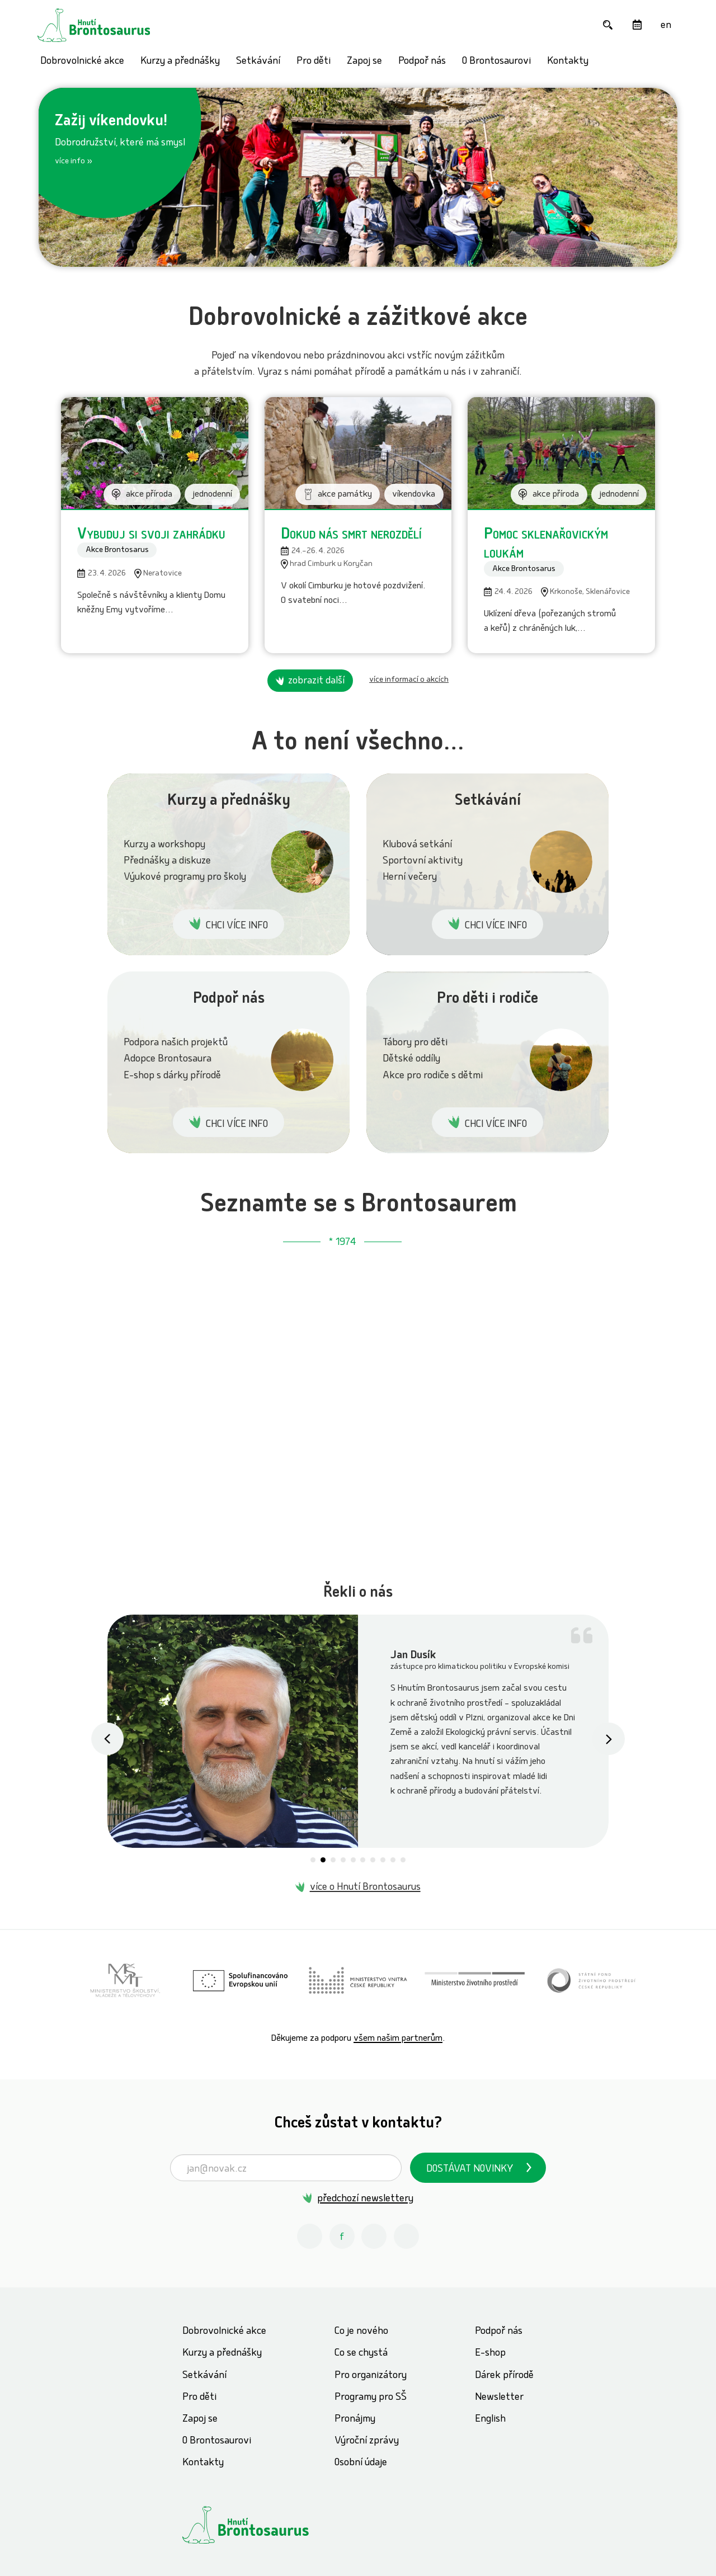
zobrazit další (316, 681)
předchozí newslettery (365, 2199)
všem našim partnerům (398, 2038)
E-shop (490, 2354)
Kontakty (567, 62)
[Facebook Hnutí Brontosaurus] (342, 2236)
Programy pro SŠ (371, 2398)
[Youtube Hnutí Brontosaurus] (374, 2236)
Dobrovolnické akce (82, 62)
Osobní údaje (361, 2463)
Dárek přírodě (504, 2376)
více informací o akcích (409, 680)
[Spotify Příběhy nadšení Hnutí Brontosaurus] (406, 2236)
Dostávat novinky (470, 2170)
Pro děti (313, 62)
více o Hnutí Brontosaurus (365, 1888)
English (490, 2420)
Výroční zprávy (367, 2441)
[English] (666, 24)
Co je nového (361, 2332)
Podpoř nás (422, 62)
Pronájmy (355, 2420)
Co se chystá (361, 2354)
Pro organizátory (371, 2376)
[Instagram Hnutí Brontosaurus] (309, 2236)
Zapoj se (364, 62)
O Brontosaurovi (496, 62)
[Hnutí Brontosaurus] (266, 2525)
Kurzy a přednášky (180, 62)
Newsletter (499, 2398)
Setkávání (258, 62)
